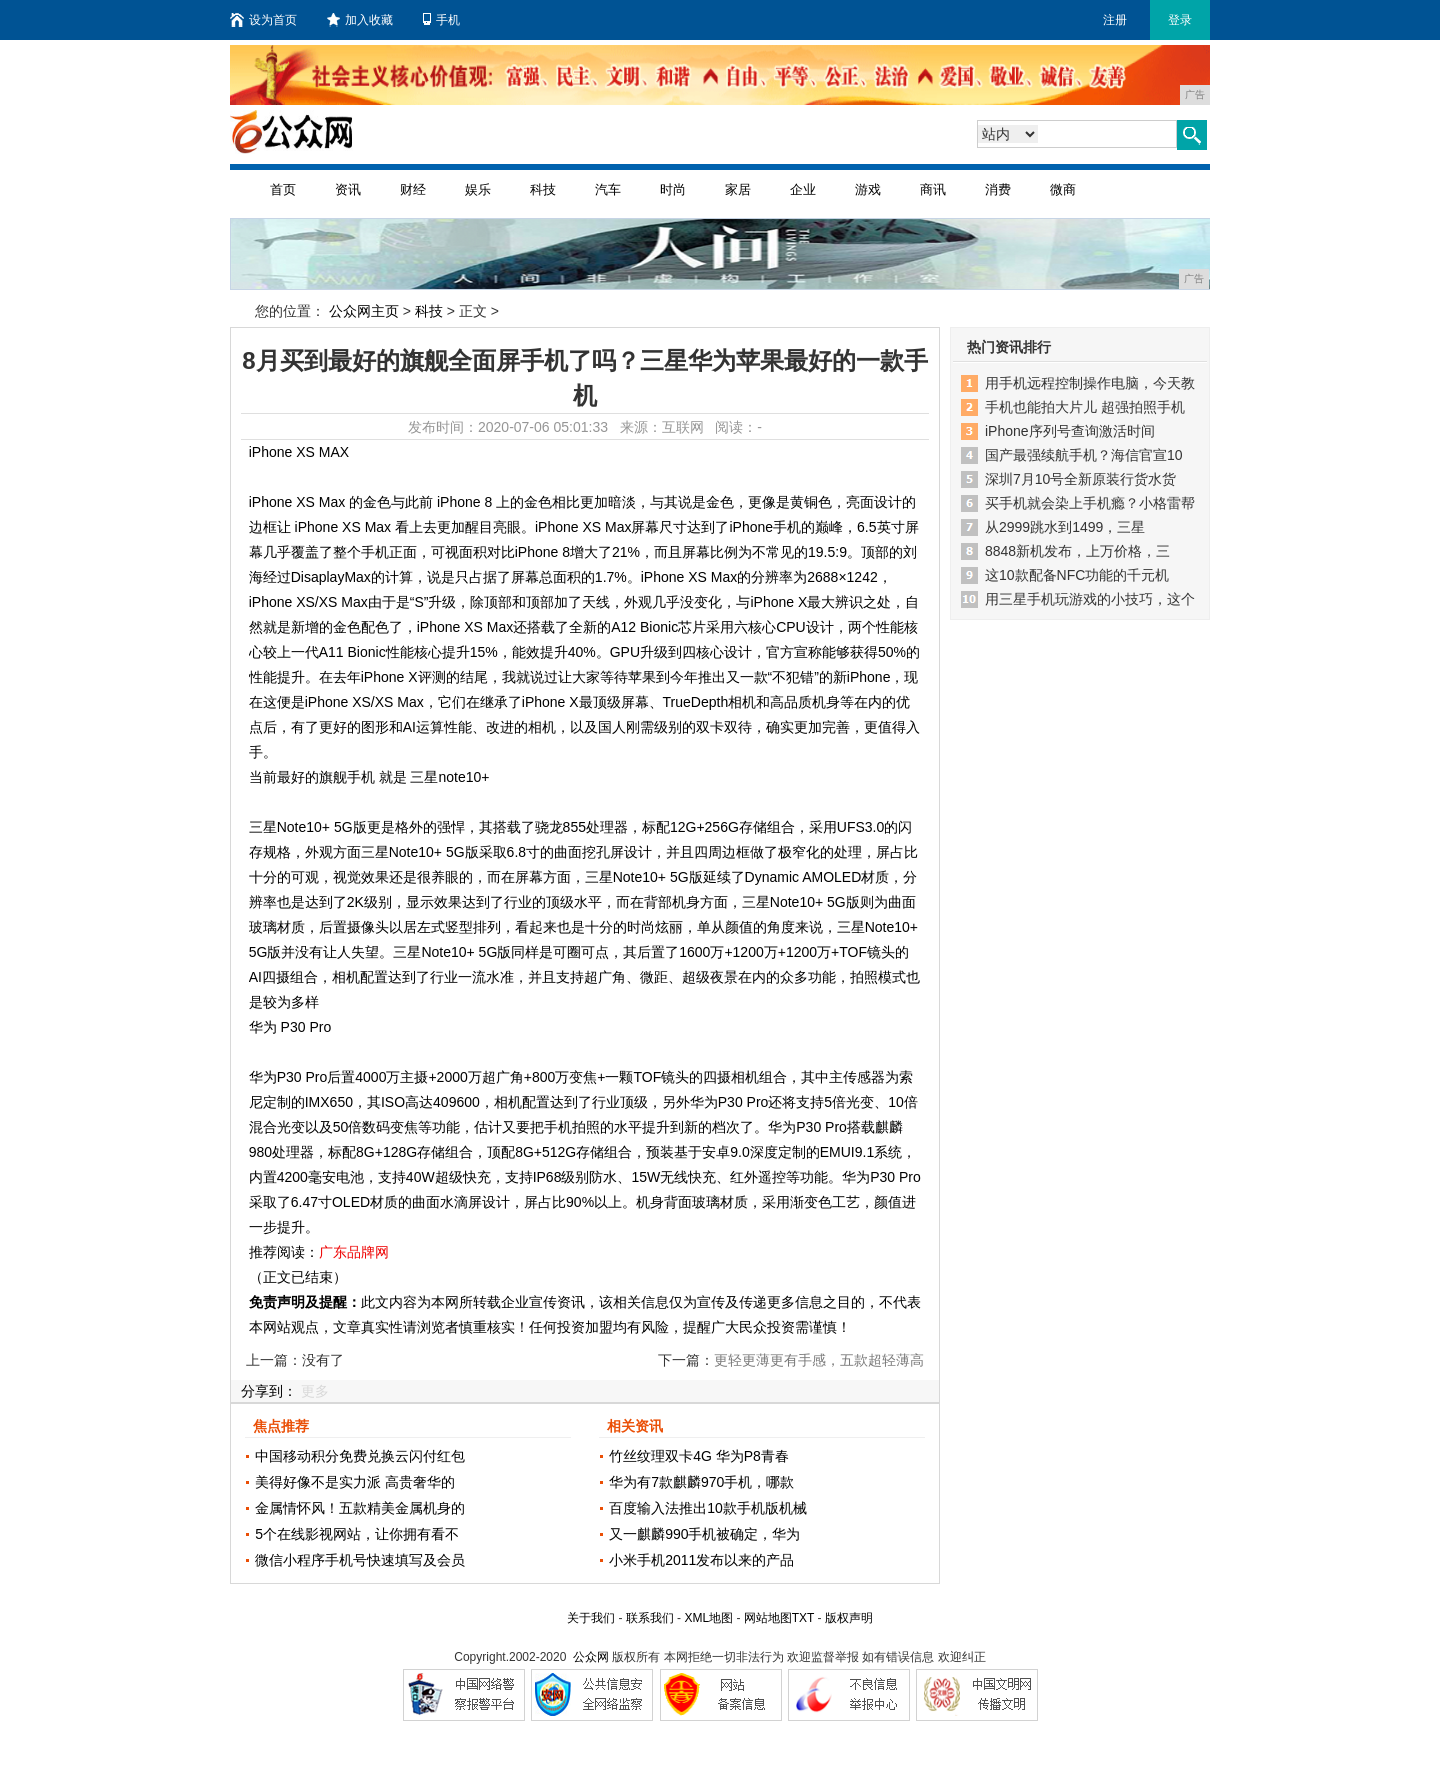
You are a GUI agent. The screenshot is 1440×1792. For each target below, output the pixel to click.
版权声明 (849, 1618)
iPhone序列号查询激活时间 (1070, 431)
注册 (1115, 20)
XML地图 (708, 1618)
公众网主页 (364, 311)
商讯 (933, 189)
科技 (543, 189)
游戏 (868, 189)
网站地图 (768, 1618)
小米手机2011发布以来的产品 (701, 1560)
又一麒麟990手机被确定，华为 (704, 1534)
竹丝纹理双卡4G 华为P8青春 (699, 1456)
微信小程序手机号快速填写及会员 (360, 1560)
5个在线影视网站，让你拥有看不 (357, 1534)
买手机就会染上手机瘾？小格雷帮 (1090, 503)
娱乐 (478, 189)
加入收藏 (360, 20)
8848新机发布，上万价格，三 (1077, 551)
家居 (738, 189)
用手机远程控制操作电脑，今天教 (1090, 383)
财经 (413, 189)
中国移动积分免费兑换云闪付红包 (360, 1456)
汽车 (608, 189)
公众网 (591, 1657)
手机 (441, 20)
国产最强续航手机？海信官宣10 (1084, 455)
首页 (283, 189)
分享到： (269, 1391)
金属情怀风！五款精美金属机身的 (360, 1508)
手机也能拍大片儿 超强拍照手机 (1085, 407)
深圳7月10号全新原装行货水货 (1080, 479)
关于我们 (591, 1618)
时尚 (673, 189)
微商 (1063, 189)
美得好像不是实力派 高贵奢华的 (355, 1482)
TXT (803, 1618)
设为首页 (263, 20)
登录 (1180, 20)
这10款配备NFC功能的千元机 (1077, 575)
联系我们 (650, 1618)
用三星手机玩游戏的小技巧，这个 (1090, 599)
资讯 (348, 189)
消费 (998, 189)
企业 (803, 189)
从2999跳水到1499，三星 (1065, 527)
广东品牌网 (354, 1252)
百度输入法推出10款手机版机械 (708, 1508)
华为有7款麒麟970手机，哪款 (701, 1482)
